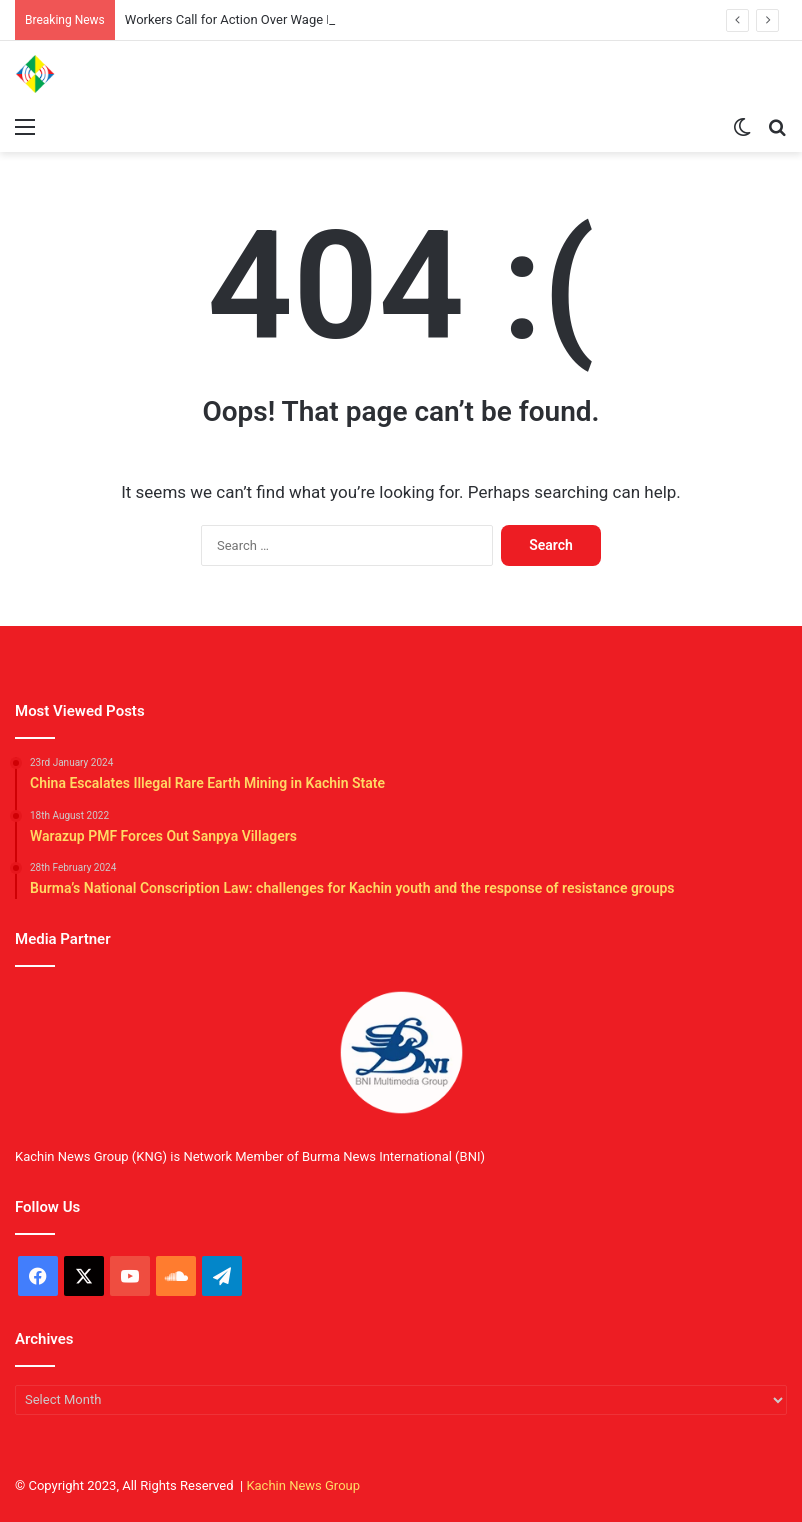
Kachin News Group (303, 1485)
